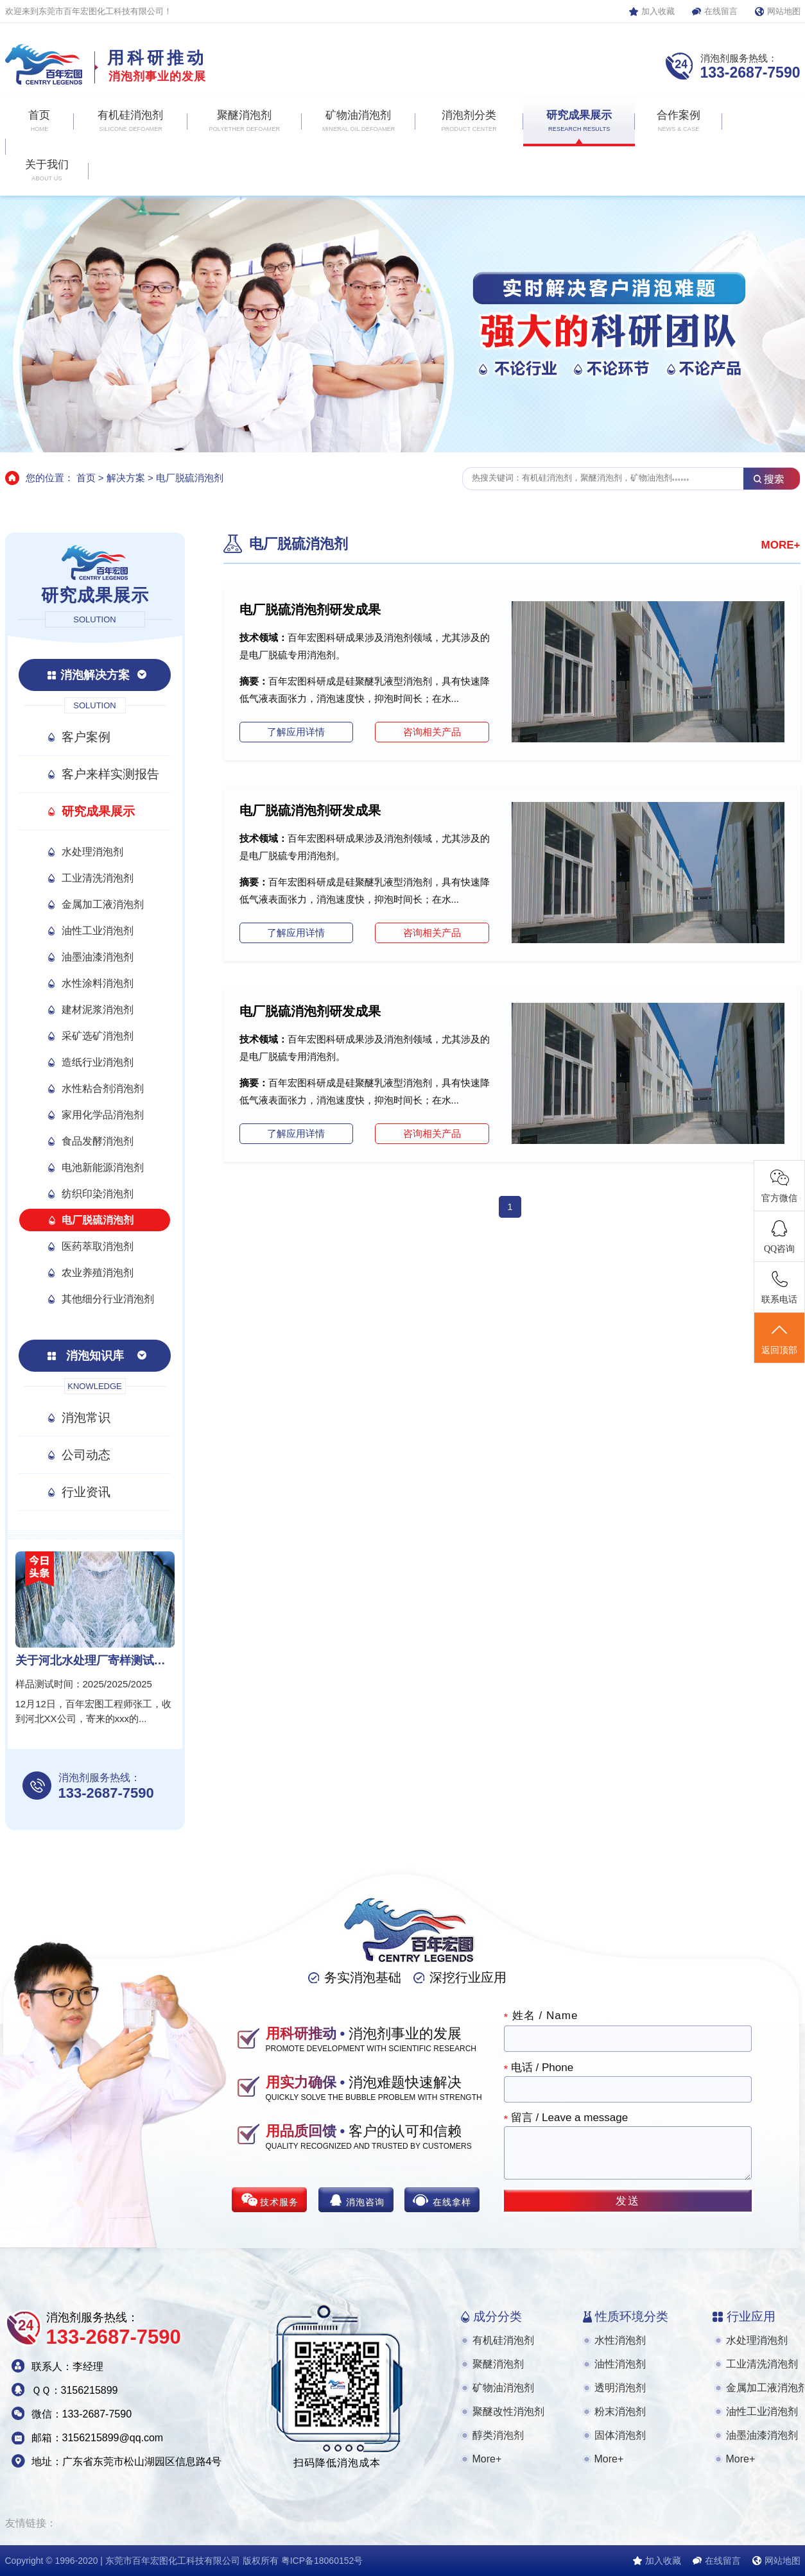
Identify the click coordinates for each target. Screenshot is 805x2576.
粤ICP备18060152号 (322, 2560)
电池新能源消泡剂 (103, 1167)
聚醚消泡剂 (498, 2363)
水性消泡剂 (620, 2340)
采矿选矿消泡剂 (98, 1035)
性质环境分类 (631, 2316)
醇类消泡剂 (498, 2435)
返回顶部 (779, 1338)
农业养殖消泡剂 (98, 1272)
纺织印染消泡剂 (98, 1193)
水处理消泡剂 (92, 851)
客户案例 (86, 737)
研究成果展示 (98, 811)
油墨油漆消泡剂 (98, 956)
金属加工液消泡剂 (103, 904)
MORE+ (781, 545)
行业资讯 (86, 1492)
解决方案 (126, 477)
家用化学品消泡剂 (103, 1114)
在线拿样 (452, 2202)
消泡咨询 (365, 2202)
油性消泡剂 (620, 2363)
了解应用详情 (296, 731)
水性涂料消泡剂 (98, 983)
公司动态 (86, 1455)
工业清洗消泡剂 (98, 878)
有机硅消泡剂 (503, 2340)
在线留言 (721, 11)
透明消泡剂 (620, 2387)
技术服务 (279, 2202)
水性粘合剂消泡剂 (103, 1088)
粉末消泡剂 (620, 2411)
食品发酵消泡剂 (98, 1141)
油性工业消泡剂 (98, 930)
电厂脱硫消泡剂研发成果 (310, 609)
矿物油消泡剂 (503, 2387)
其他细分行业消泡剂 (108, 1298)
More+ (487, 2458)
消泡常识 (86, 1417)
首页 (86, 477)
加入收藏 (658, 11)
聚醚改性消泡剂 (508, 2411)
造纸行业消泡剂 (98, 1062)
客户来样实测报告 (110, 774)
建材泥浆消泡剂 (98, 1009)
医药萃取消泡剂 (98, 1246)
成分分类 (497, 2316)
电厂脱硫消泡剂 (189, 477)
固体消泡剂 (620, 2435)
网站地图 (784, 11)
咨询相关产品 (432, 731)
